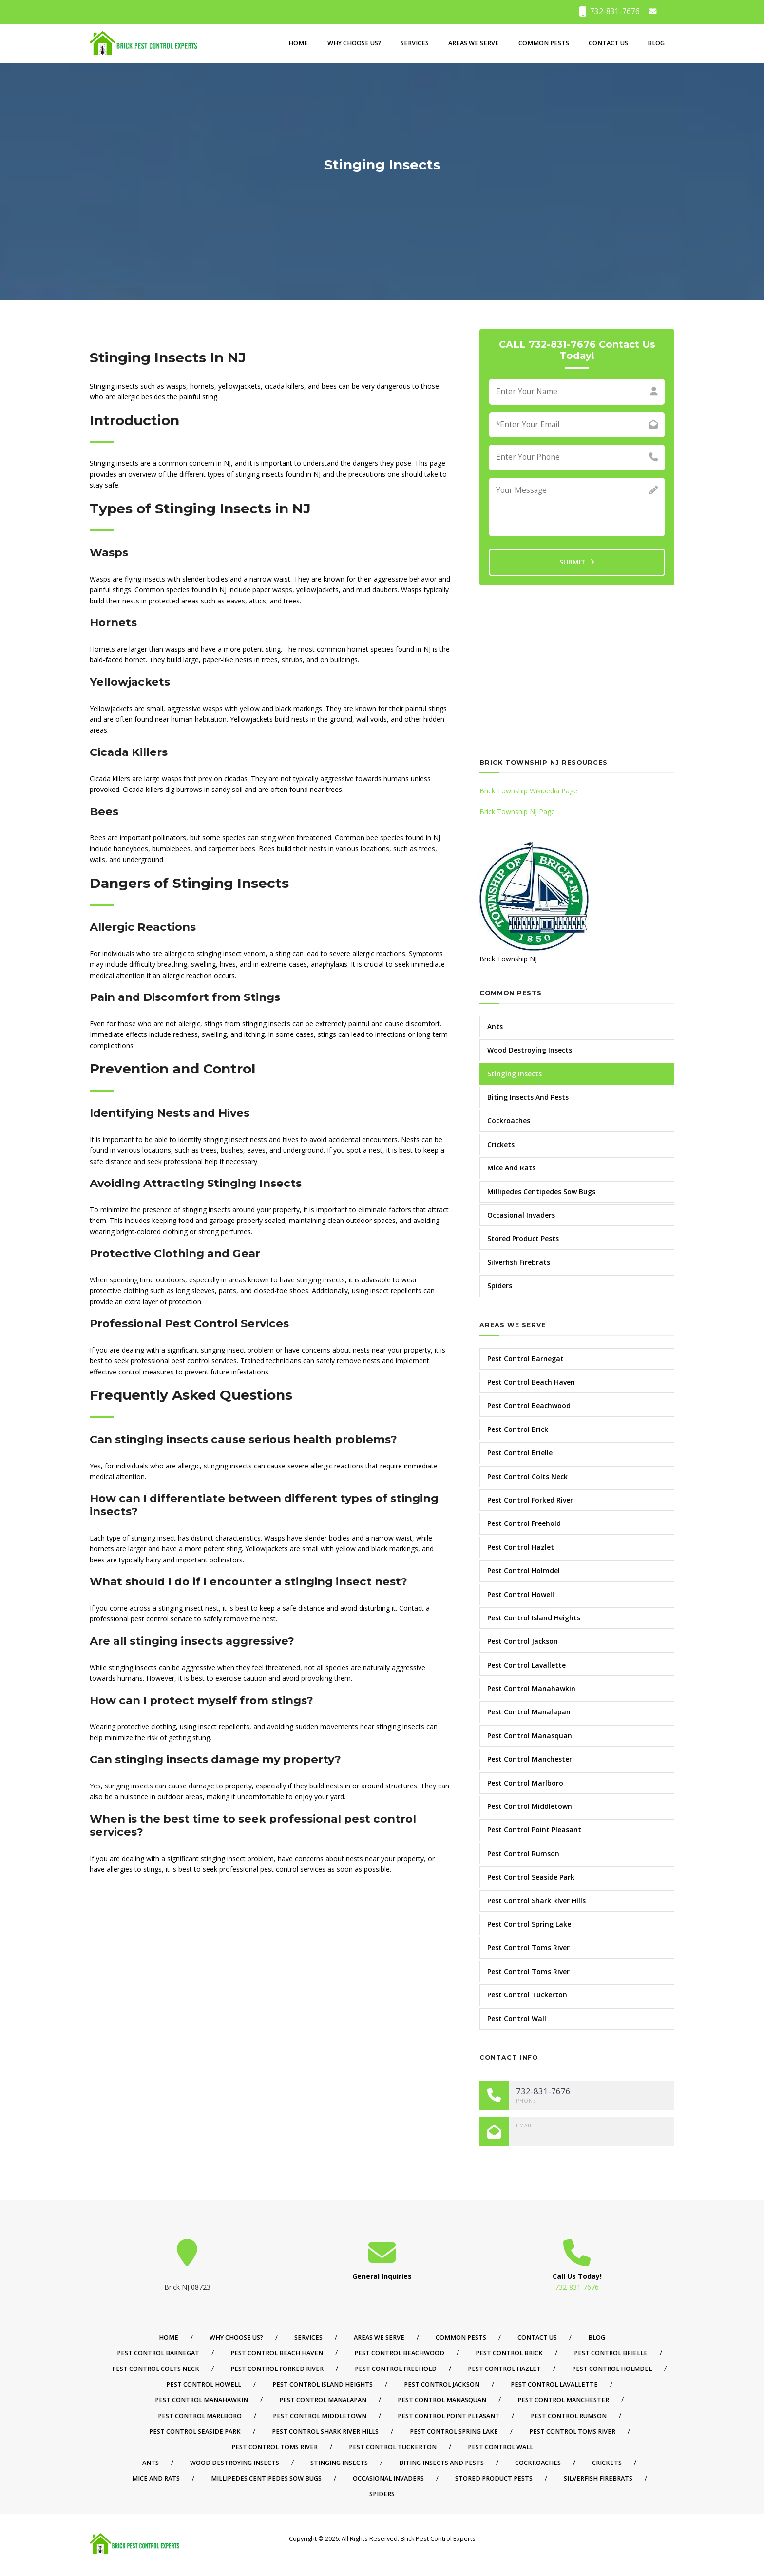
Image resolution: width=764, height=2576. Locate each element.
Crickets (501, 1144)
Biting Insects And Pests (528, 1097)
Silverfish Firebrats (518, 1262)
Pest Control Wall (516, 2018)
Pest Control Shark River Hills (536, 1900)
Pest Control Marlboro (525, 1782)
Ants (495, 1026)
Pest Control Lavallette (526, 1665)
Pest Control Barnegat (525, 1358)
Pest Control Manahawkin (531, 1688)
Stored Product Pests (523, 1238)
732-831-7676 (609, 11)
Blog (656, 43)
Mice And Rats (511, 1167)
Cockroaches (508, 1120)
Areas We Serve (473, 43)
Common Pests (543, 43)
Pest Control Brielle (520, 1452)
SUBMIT (576, 561)
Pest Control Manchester (529, 1759)
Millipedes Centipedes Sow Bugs (541, 1191)
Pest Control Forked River (530, 1499)
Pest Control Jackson (522, 1641)
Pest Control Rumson (523, 1853)
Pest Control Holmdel (523, 1570)
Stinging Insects (514, 1073)
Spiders (499, 1285)
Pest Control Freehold (524, 1523)
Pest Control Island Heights (533, 1617)
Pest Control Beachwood (529, 1405)
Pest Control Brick (517, 1429)
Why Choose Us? (354, 43)
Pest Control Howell (520, 1594)
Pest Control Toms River (528, 1947)
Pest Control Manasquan (529, 1735)
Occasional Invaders (521, 1215)
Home (298, 43)
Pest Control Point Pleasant (534, 1829)
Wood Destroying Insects (529, 1049)
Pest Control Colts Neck (527, 1476)
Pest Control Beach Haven (531, 1382)
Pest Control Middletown (529, 1806)
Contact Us (608, 43)
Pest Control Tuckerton (527, 1994)
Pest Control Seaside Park (530, 1876)
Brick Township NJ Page (517, 811)
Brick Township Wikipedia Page (528, 790)
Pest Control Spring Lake (529, 1924)
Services (415, 43)
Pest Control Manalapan (529, 1711)
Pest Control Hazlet (520, 1547)
